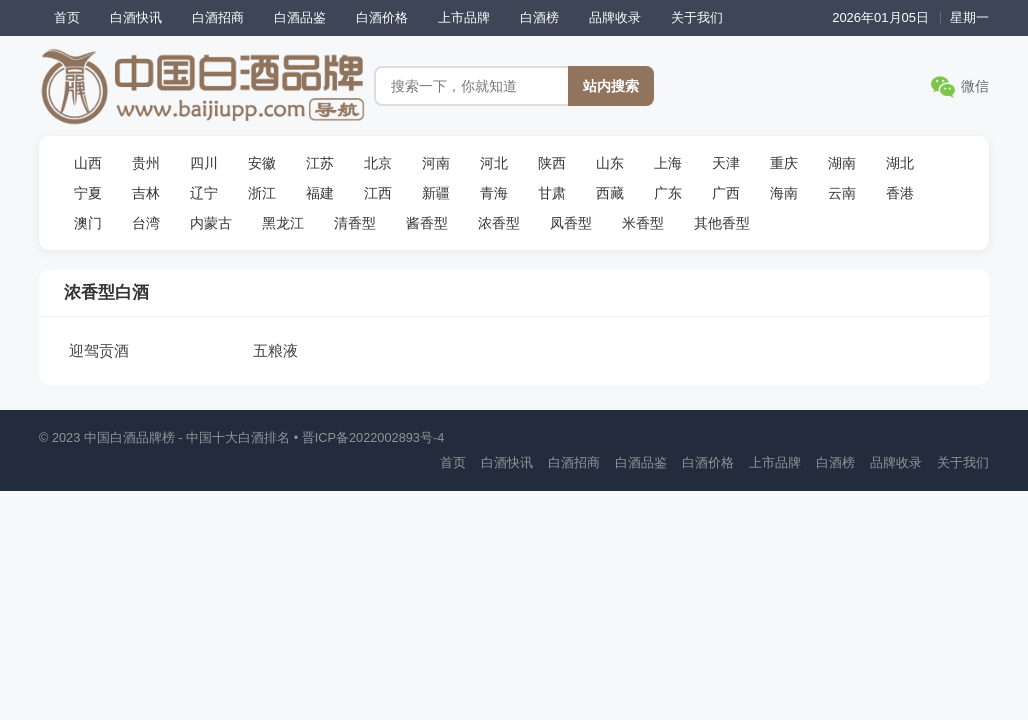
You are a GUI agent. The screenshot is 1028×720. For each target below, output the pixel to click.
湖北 (900, 163)
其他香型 (722, 223)
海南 (784, 193)
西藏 (610, 193)
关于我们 (697, 17)
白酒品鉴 (300, 17)
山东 (610, 163)
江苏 (320, 163)
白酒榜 (539, 17)
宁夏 (88, 193)
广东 (668, 193)
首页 (67, 17)
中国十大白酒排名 (238, 437)
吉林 (146, 193)
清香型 (355, 223)
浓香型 (499, 223)
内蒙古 (211, 223)
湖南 (842, 163)
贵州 (146, 163)
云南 (842, 193)
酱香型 (427, 223)
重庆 (784, 163)
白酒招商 (218, 17)
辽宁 (204, 193)
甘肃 (552, 193)
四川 (204, 163)
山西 (88, 163)
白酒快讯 (136, 17)
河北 (494, 163)
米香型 (643, 223)
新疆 (436, 193)
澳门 (88, 223)
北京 (378, 163)
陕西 (552, 163)
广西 (726, 193)
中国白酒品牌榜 (129, 437)
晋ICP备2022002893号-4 (373, 437)
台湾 (146, 223)
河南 (436, 163)
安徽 (262, 163)
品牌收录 (615, 17)
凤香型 (571, 223)
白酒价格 (382, 17)
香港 (900, 193)
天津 (726, 163)
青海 (494, 193)
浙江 (262, 193)
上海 (668, 163)
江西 (378, 193)
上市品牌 (464, 17)
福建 (320, 193)
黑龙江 (283, 223)
